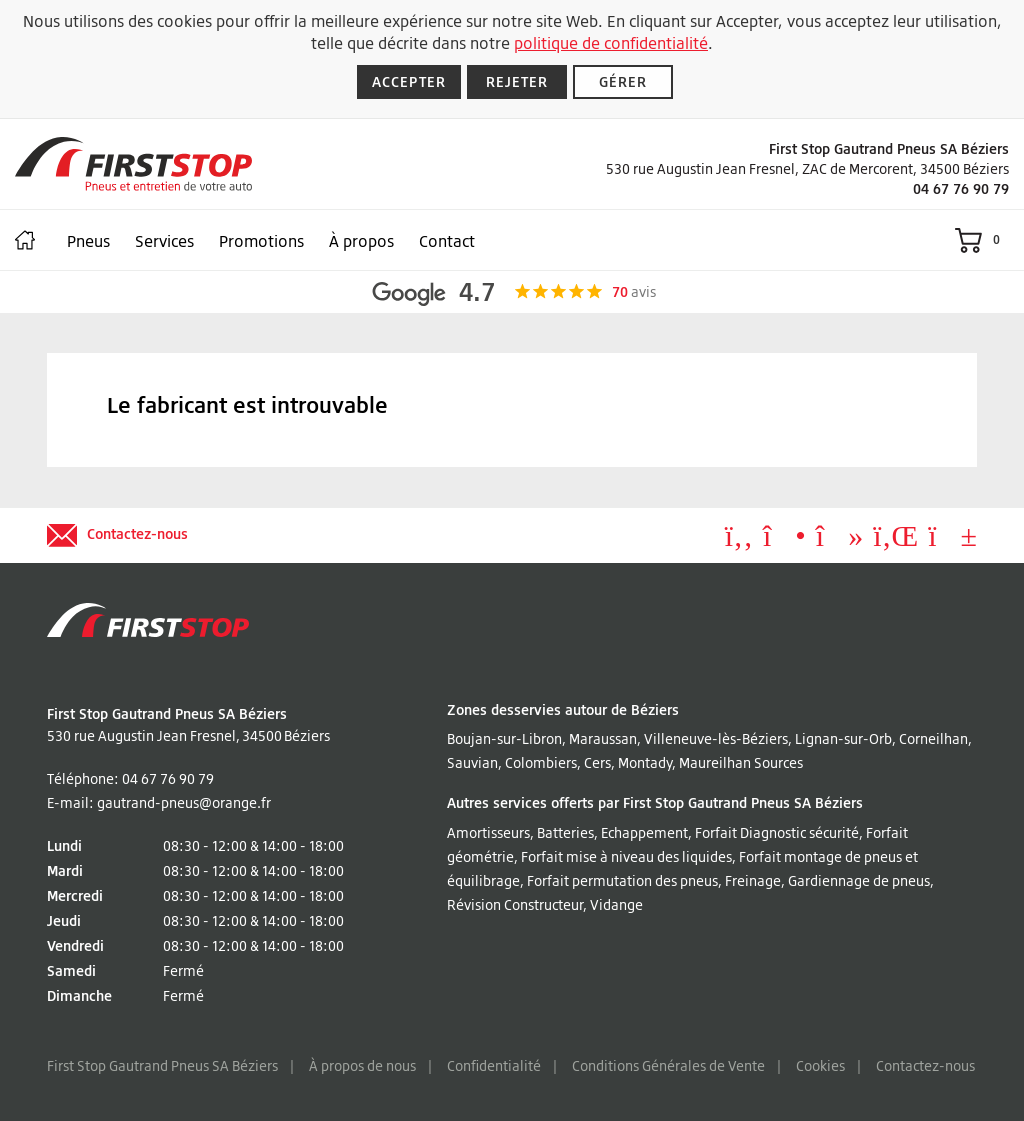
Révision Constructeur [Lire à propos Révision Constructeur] (515, 904)
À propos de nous (362, 1065)
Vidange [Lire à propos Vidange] (616, 904)
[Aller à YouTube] (952, 540)
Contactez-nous (925, 1065)
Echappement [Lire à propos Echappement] (644, 832)
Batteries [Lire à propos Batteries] (565, 832)
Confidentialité (494, 1065)
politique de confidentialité (611, 43)
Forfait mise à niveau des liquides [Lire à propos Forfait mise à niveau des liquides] (626, 856)
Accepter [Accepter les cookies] (409, 81)
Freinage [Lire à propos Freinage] (753, 880)
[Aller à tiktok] (839, 540)
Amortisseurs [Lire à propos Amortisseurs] (488, 832)
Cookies (820, 1065)
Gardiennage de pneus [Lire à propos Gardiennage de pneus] (859, 880)
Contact (447, 241)
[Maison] (25, 240)
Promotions (261, 241)
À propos (361, 241)
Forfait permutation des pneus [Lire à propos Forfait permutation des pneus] (622, 880)
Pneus (88, 241)
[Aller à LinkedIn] (895, 540)
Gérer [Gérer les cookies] (623, 81)
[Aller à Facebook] (739, 540)
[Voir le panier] (982, 240)
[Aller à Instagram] (784, 540)
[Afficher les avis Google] (512, 292)
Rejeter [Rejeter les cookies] (517, 81)
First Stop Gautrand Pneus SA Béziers (162, 1065)
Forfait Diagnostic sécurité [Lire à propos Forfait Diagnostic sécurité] (777, 832)
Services (164, 241)
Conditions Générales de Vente (668, 1065)
